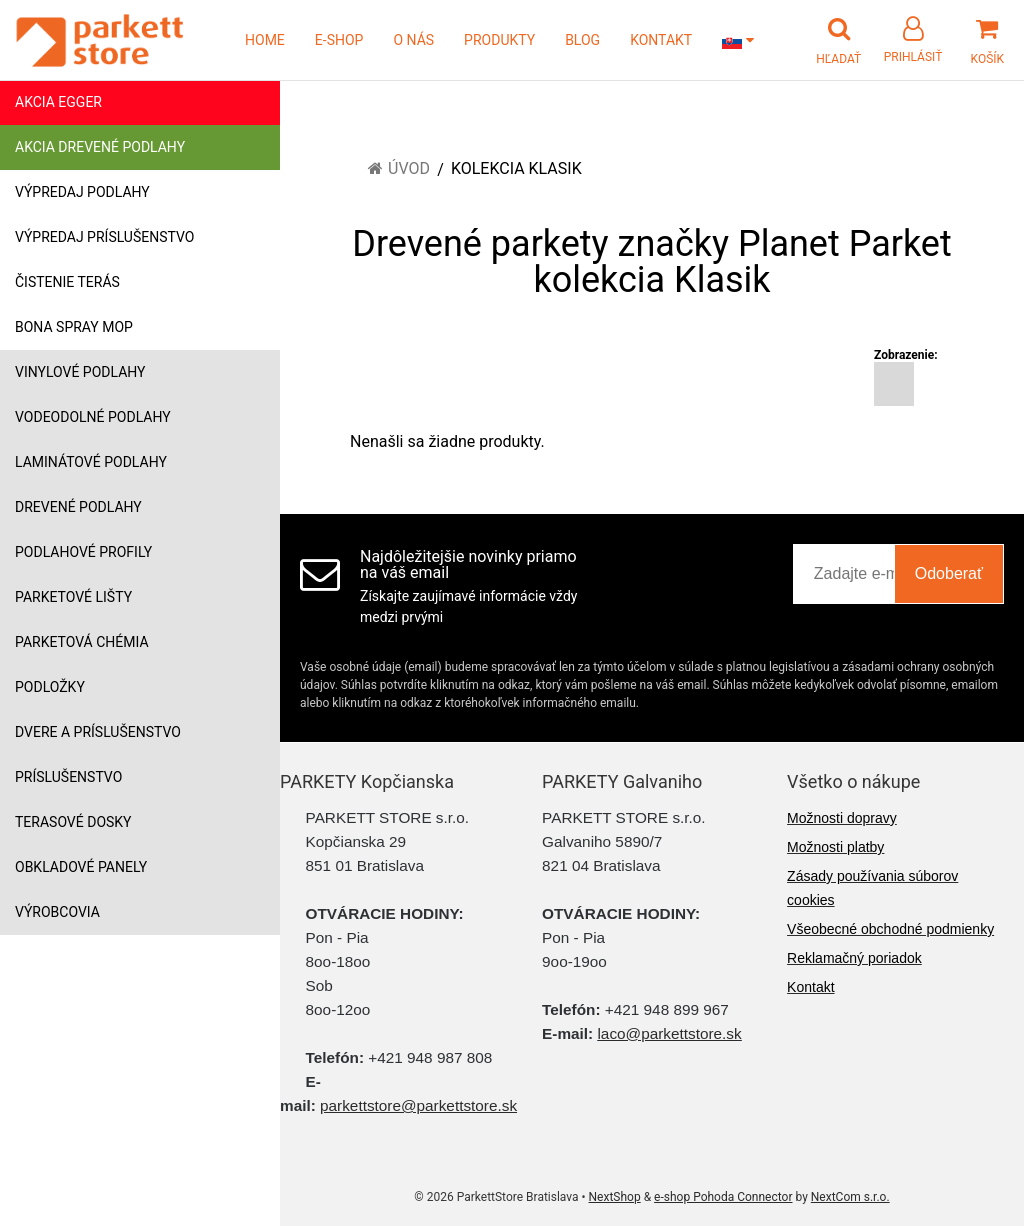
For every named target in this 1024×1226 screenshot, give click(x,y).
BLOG (582, 40)
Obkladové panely (81, 867)
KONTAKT (661, 40)
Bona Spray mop (74, 327)
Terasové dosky (73, 822)
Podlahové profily (83, 552)
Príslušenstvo (68, 777)
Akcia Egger (58, 102)
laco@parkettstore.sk (669, 1033)
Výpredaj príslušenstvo (104, 237)
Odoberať (949, 573)
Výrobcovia (57, 912)
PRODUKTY (499, 40)
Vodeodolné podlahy (93, 417)
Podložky (50, 687)
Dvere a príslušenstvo (98, 732)
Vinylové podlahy (80, 372)
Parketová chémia (82, 642)
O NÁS (413, 40)
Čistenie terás (67, 282)
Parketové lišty (73, 597)
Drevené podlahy (78, 507)
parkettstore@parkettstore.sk (418, 1105)
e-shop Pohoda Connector (723, 1197)
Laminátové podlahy (91, 462)
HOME (265, 40)
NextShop (615, 1197)
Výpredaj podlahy (82, 192)
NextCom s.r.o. (850, 1197)
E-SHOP (339, 40)
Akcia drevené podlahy (100, 147)
